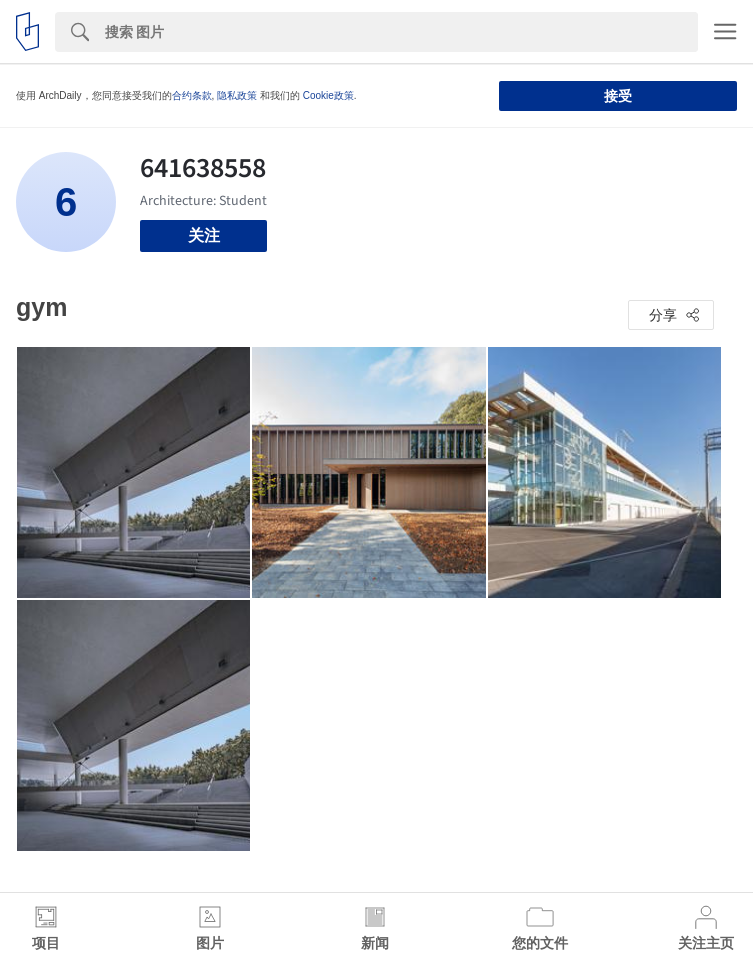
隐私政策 (237, 95)
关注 (204, 235)
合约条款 (192, 95)
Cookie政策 (328, 95)
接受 (618, 96)
